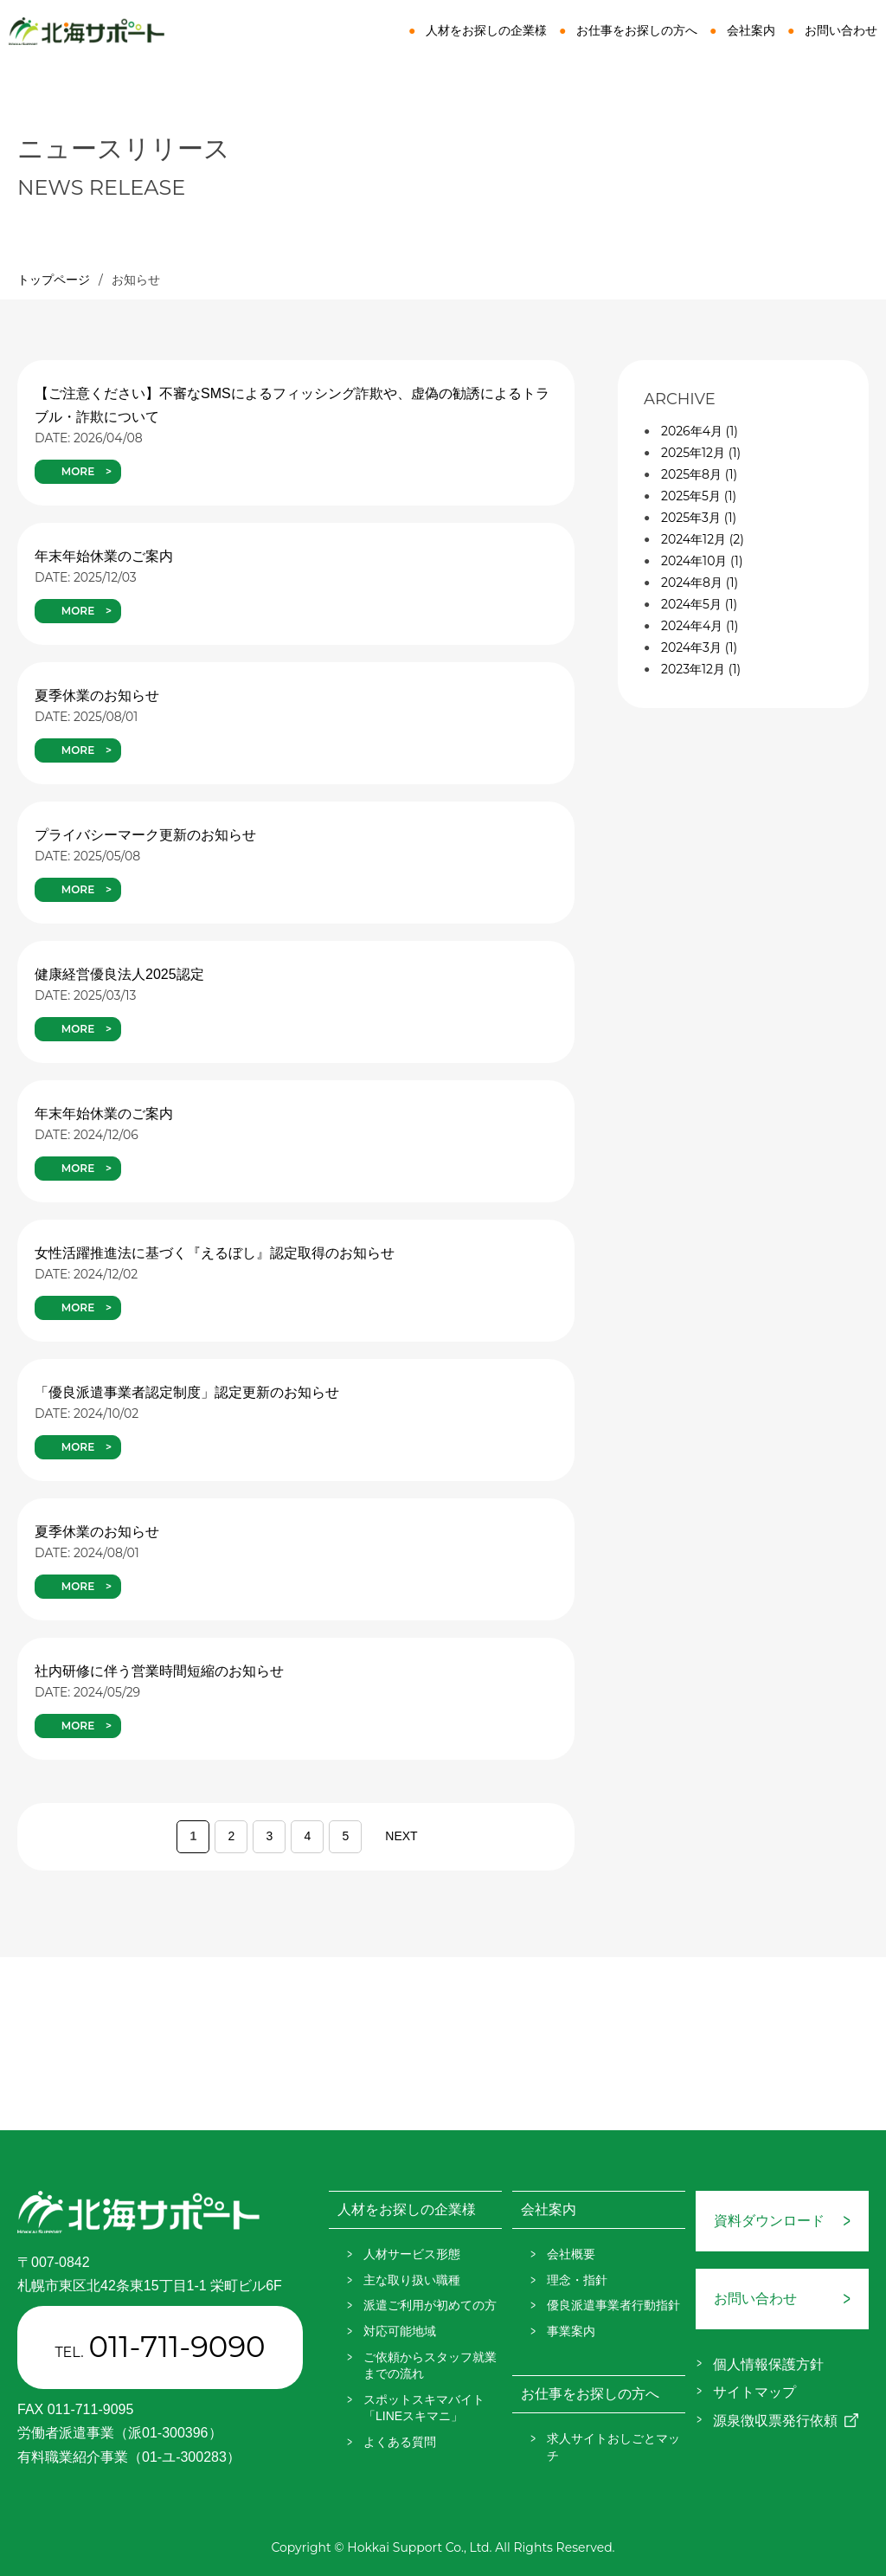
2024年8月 (699, 582)
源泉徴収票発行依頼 (775, 2420)
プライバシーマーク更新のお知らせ (145, 835)
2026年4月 (699, 431)
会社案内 (751, 30)
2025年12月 (701, 452)
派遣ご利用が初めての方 (430, 2305)
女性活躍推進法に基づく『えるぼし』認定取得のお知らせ (215, 1253)
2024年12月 (702, 539)
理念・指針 (577, 2280)
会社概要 (571, 2254)
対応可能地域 (399, 2331)
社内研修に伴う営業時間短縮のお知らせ (159, 1671)
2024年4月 (699, 626)
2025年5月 (698, 496)
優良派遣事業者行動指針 (613, 2305)
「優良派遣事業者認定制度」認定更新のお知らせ (187, 1392)
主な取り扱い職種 (411, 2280)
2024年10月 (701, 561)
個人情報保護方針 (768, 2364)
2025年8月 (699, 474)
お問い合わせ (841, 30)
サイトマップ (754, 2392)
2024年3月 (699, 647)
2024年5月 (699, 604)
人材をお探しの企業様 (486, 30)
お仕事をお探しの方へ (636, 30)
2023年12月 (701, 669)
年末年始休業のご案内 (104, 556)
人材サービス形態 (411, 2254)
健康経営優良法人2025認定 (119, 974)
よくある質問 (399, 2442)
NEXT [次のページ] (401, 1836)
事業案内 (571, 2331)
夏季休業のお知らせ (97, 695)
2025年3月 (698, 517)
